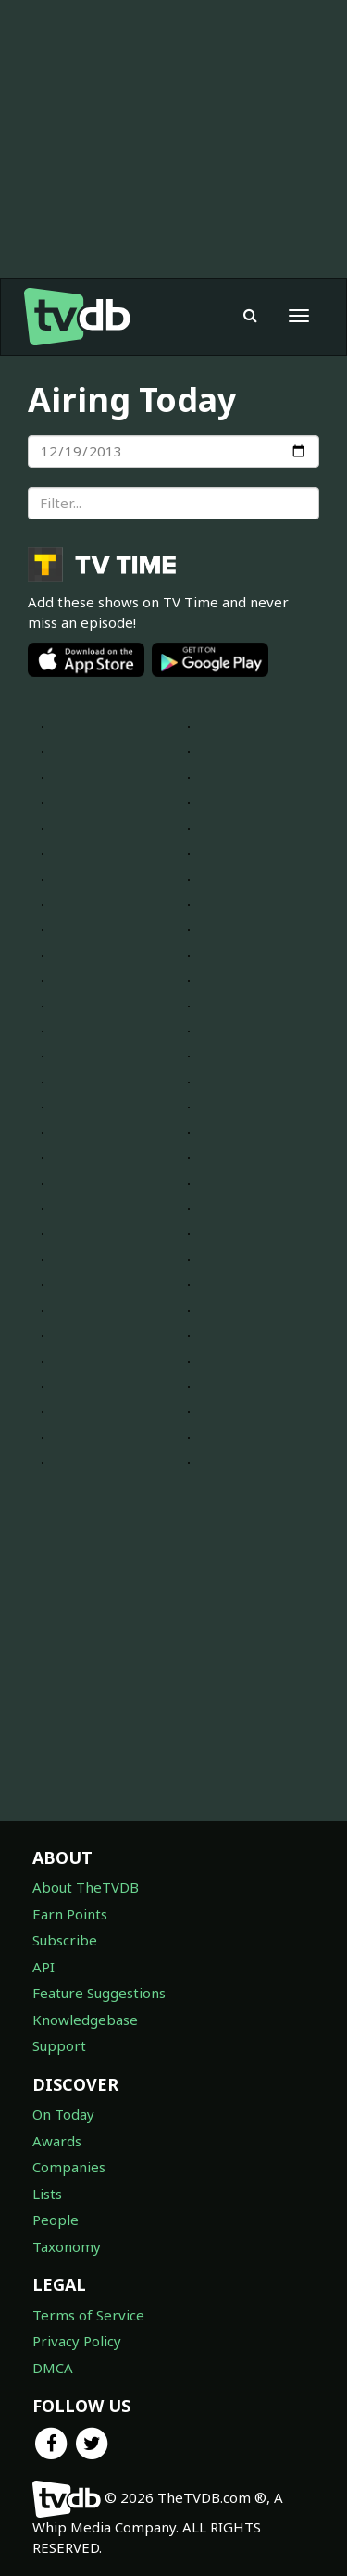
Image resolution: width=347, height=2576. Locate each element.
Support (59, 2045)
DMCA (52, 2367)
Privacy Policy (76, 2341)
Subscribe (64, 1940)
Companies (68, 2166)
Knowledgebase (85, 2019)
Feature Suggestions (99, 1992)
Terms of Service (88, 2315)
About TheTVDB (85, 1887)
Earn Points (69, 1914)
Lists (47, 2193)
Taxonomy (66, 2246)
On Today (63, 2114)
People (55, 2219)
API (43, 1966)
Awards (56, 2141)
